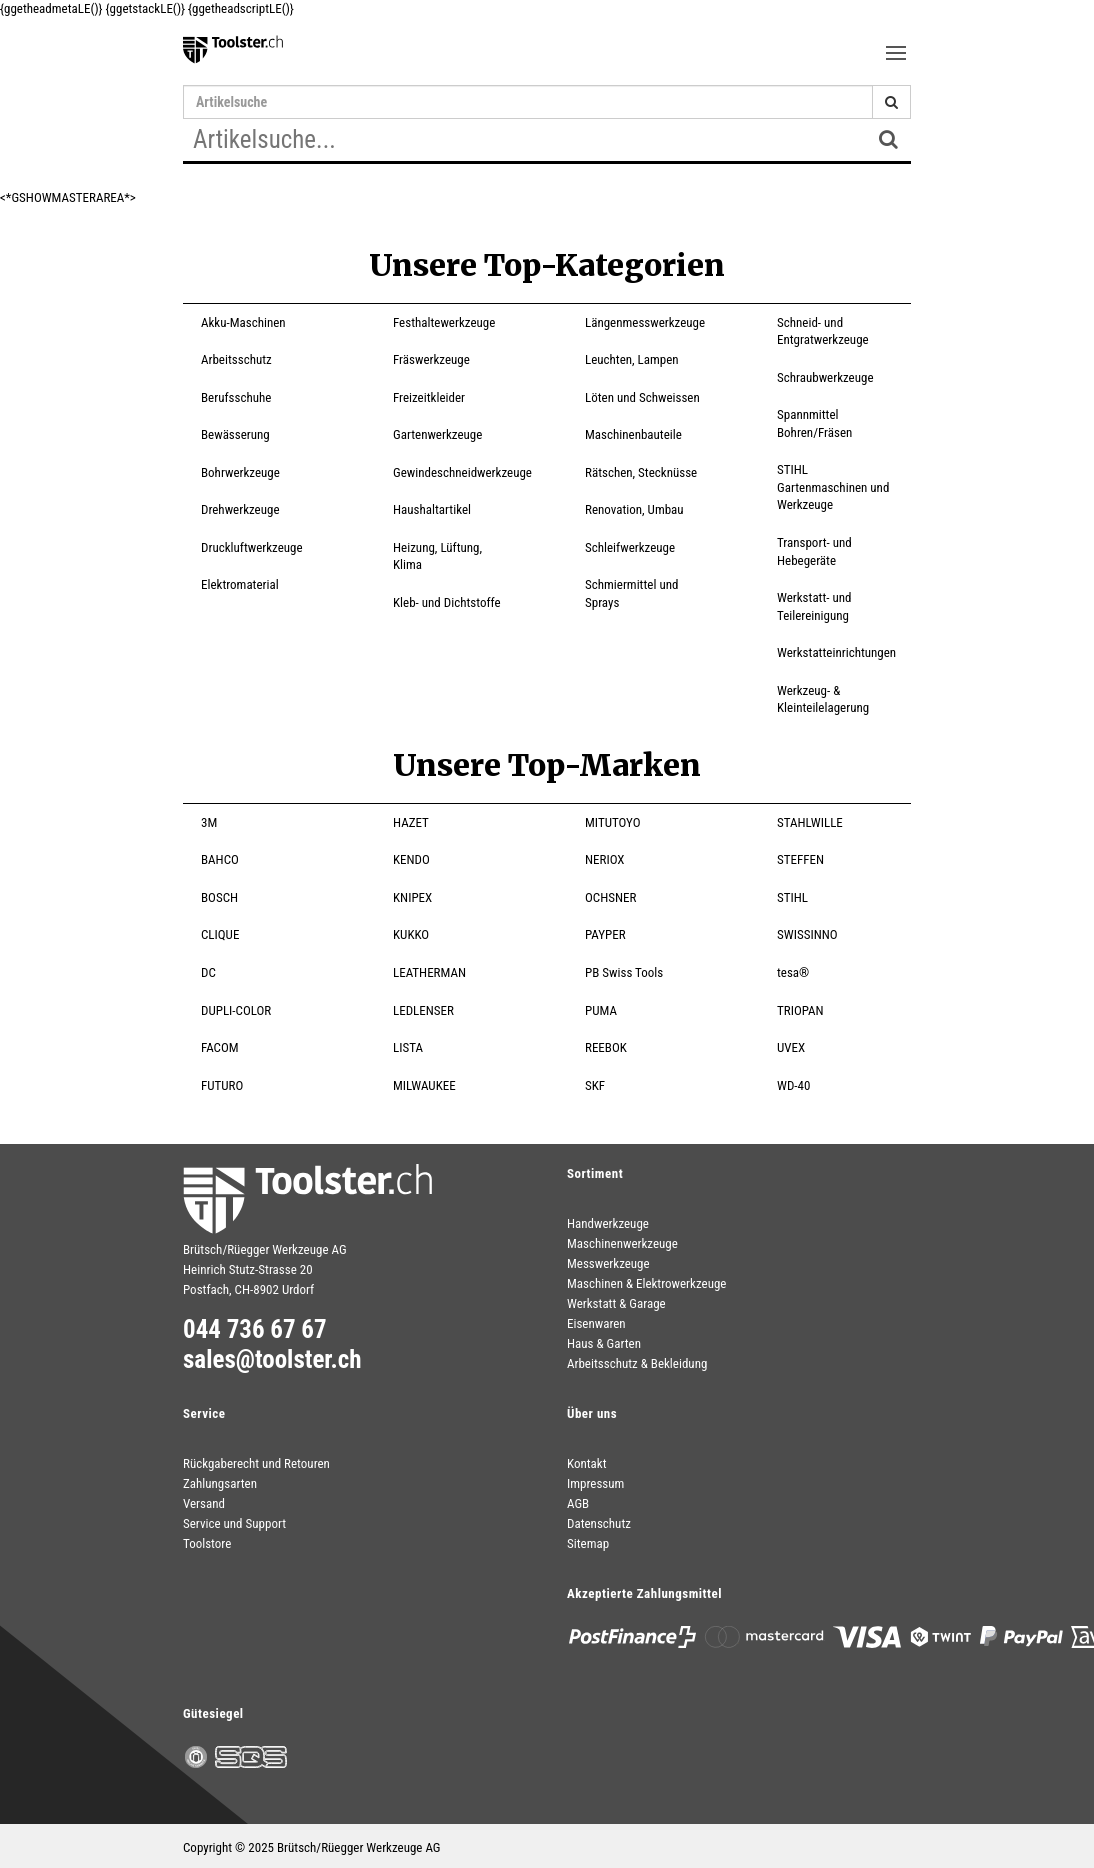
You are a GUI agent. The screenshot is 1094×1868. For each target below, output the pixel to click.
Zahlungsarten (220, 1483)
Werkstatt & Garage (616, 1303)
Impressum (595, 1483)
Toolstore (207, 1543)
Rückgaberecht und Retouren (256, 1463)
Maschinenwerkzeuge (622, 1243)
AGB (578, 1503)
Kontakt (587, 1463)
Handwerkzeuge (608, 1223)
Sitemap (588, 1543)
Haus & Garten (604, 1343)
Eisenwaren (596, 1323)
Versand (204, 1503)
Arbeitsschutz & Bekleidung (637, 1363)
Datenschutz (599, 1523)
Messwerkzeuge (608, 1263)
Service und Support (234, 1523)
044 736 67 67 (255, 1330)
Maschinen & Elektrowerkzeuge (646, 1283)
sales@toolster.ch (272, 1360)
